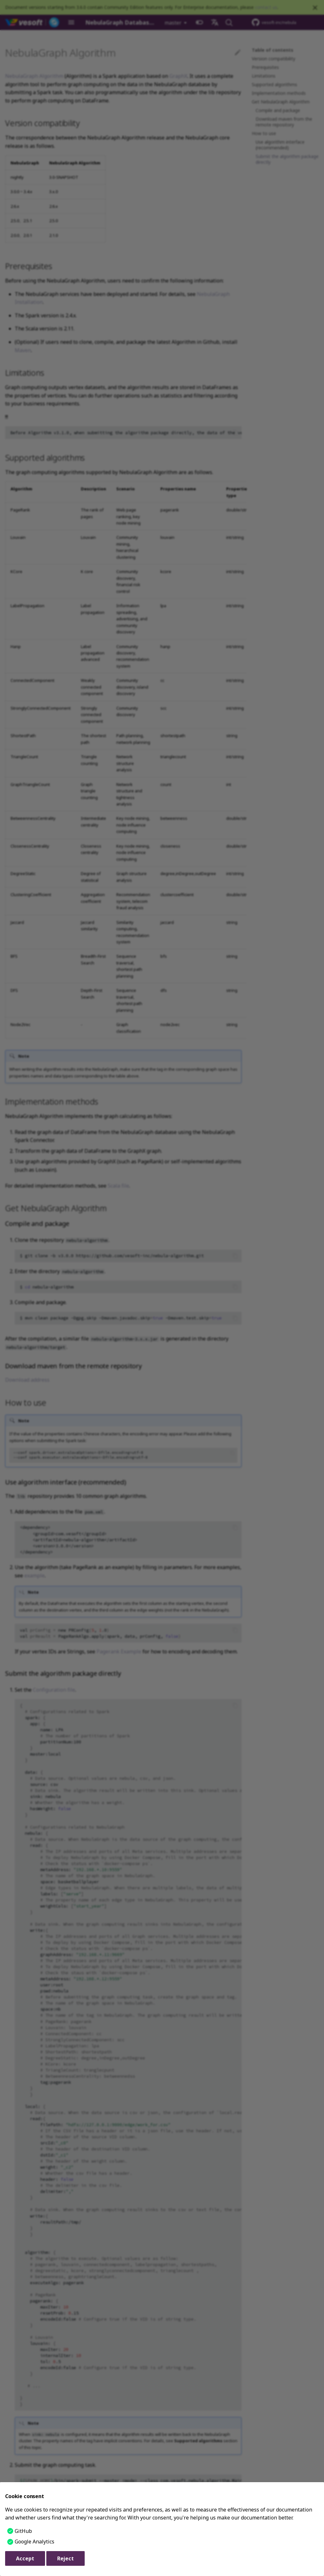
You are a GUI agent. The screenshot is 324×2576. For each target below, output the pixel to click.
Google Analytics (34, 2541)
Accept (25, 2558)
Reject (65, 2558)
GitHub (23, 2530)
